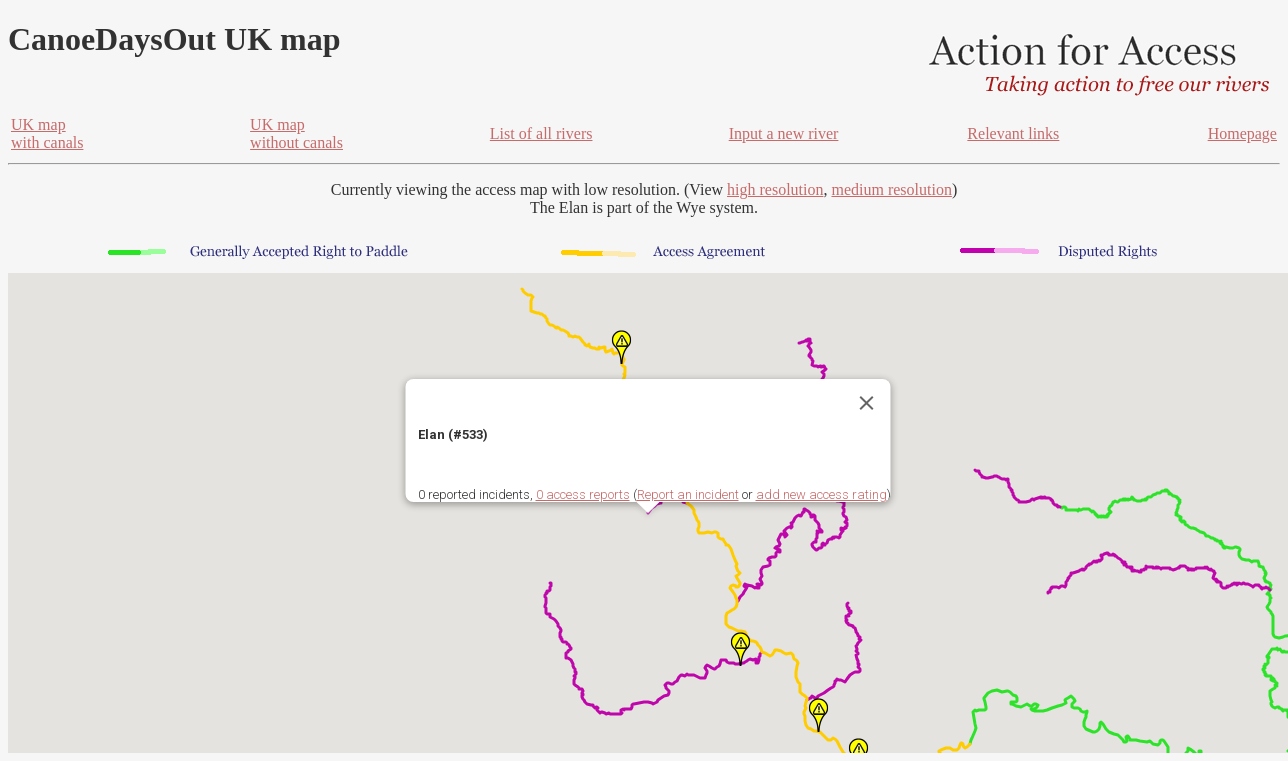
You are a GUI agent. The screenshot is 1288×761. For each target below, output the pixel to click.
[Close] (867, 403)
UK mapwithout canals (296, 133)
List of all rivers (541, 133)
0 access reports (583, 494)
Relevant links (1013, 133)
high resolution (775, 189)
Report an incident (688, 494)
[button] (740, 649)
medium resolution (891, 189)
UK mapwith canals (47, 133)
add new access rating (821, 494)
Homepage (1242, 133)
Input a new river (784, 133)
